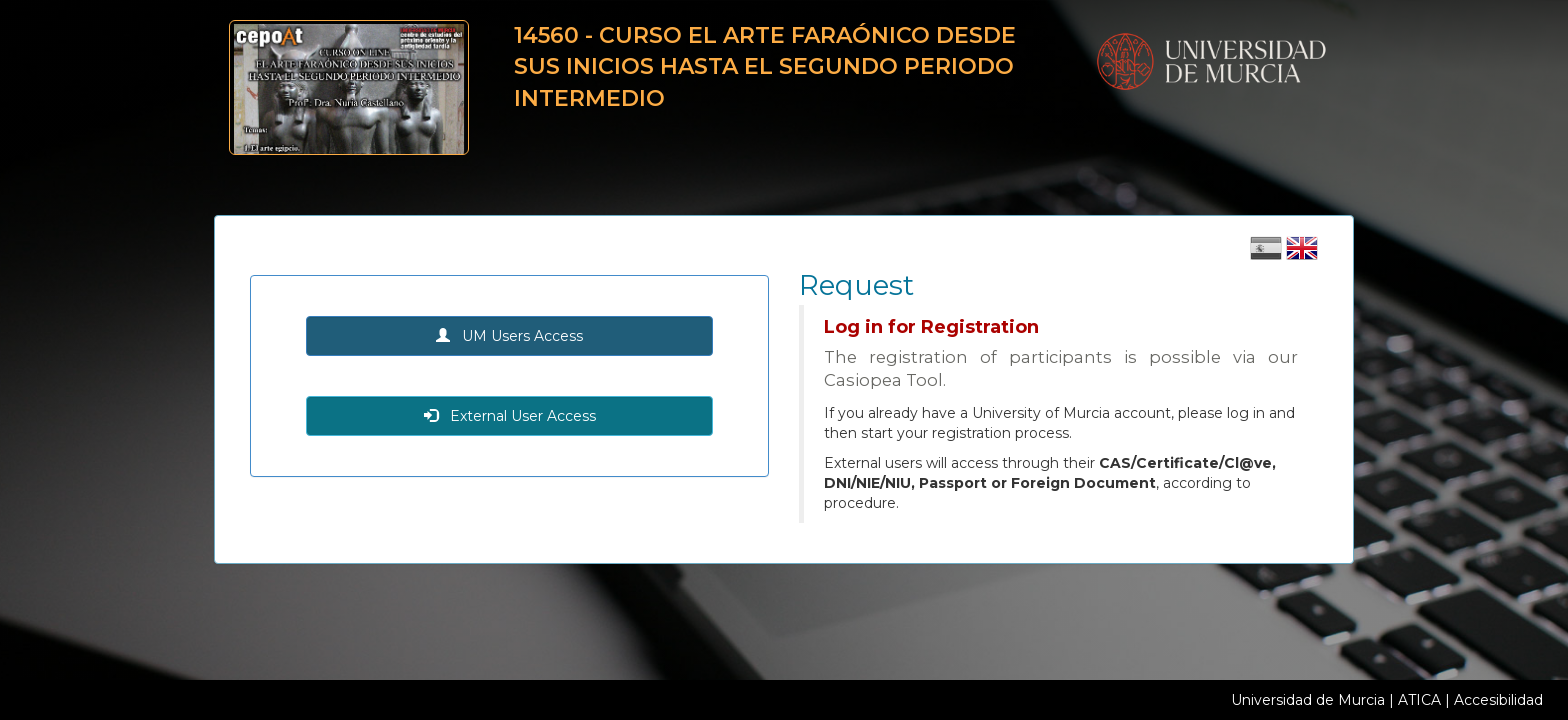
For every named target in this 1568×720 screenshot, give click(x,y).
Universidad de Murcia (1308, 700)
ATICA (1419, 700)
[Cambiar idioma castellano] (1268, 255)
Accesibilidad (1498, 700)
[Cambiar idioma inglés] (1302, 255)
